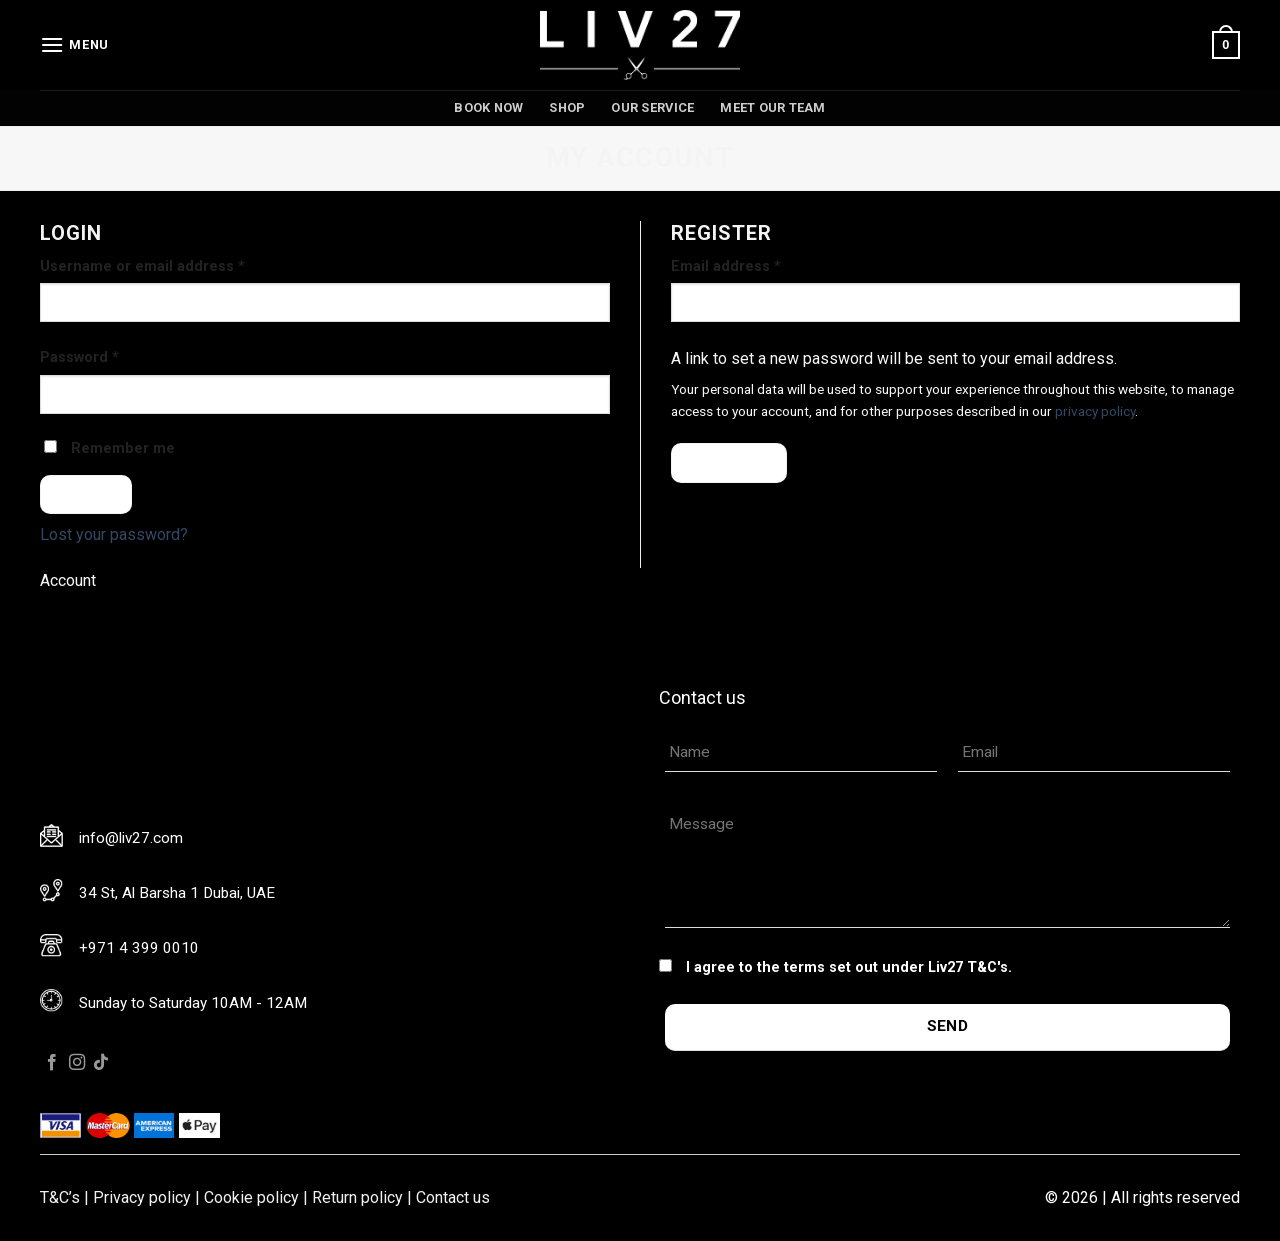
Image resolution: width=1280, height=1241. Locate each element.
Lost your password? (114, 534)
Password (79, 357)
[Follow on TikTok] (101, 1063)
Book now (488, 107)
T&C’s (60, 1197)
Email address (726, 266)
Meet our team (772, 107)
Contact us (453, 1197)
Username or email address (142, 266)
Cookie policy (251, 1197)
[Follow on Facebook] (52, 1063)
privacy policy (1095, 411)
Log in (86, 494)
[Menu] (74, 44)
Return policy (357, 1197)
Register (729, 462)
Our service (652, 107)
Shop (567, 107)
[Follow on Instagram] (77, 1063)
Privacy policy (142, 1197)
